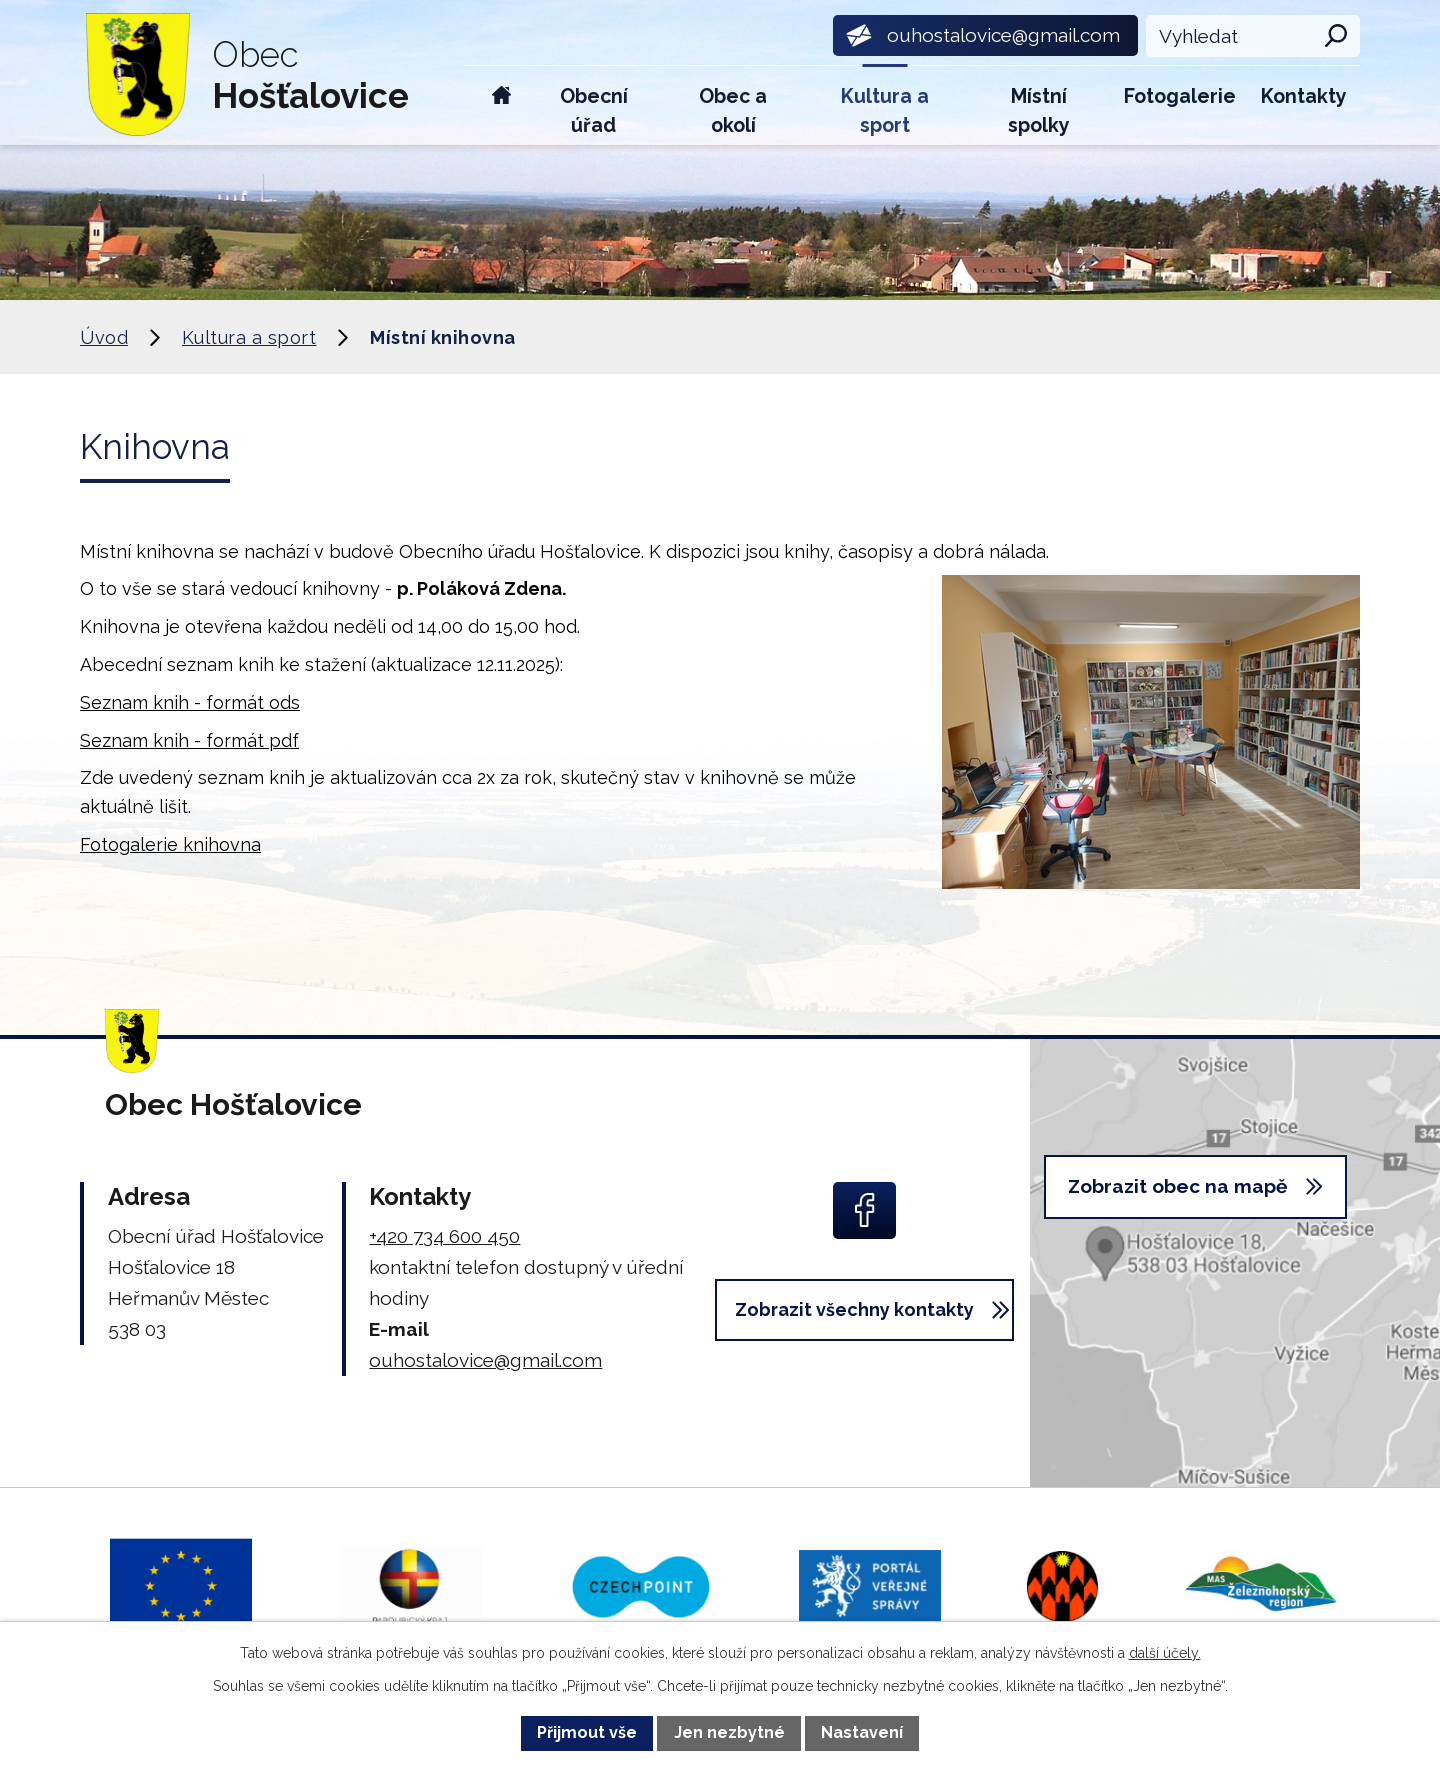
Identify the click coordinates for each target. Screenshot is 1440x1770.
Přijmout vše (587, 1732)
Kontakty (1304, 96)
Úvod (501, 105)
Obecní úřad (594, 111)
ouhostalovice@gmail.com (485, 1360)
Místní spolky (1039, 111)
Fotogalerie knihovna (170, 844)
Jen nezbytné (729, 1732)
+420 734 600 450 (444, 1236)
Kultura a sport (885, 111)
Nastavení (862, 1732)
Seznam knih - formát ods (190, 702)
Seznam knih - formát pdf (189, 740)
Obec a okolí (733, 111)
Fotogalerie (1180, 96)
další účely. (1165, 1653)
